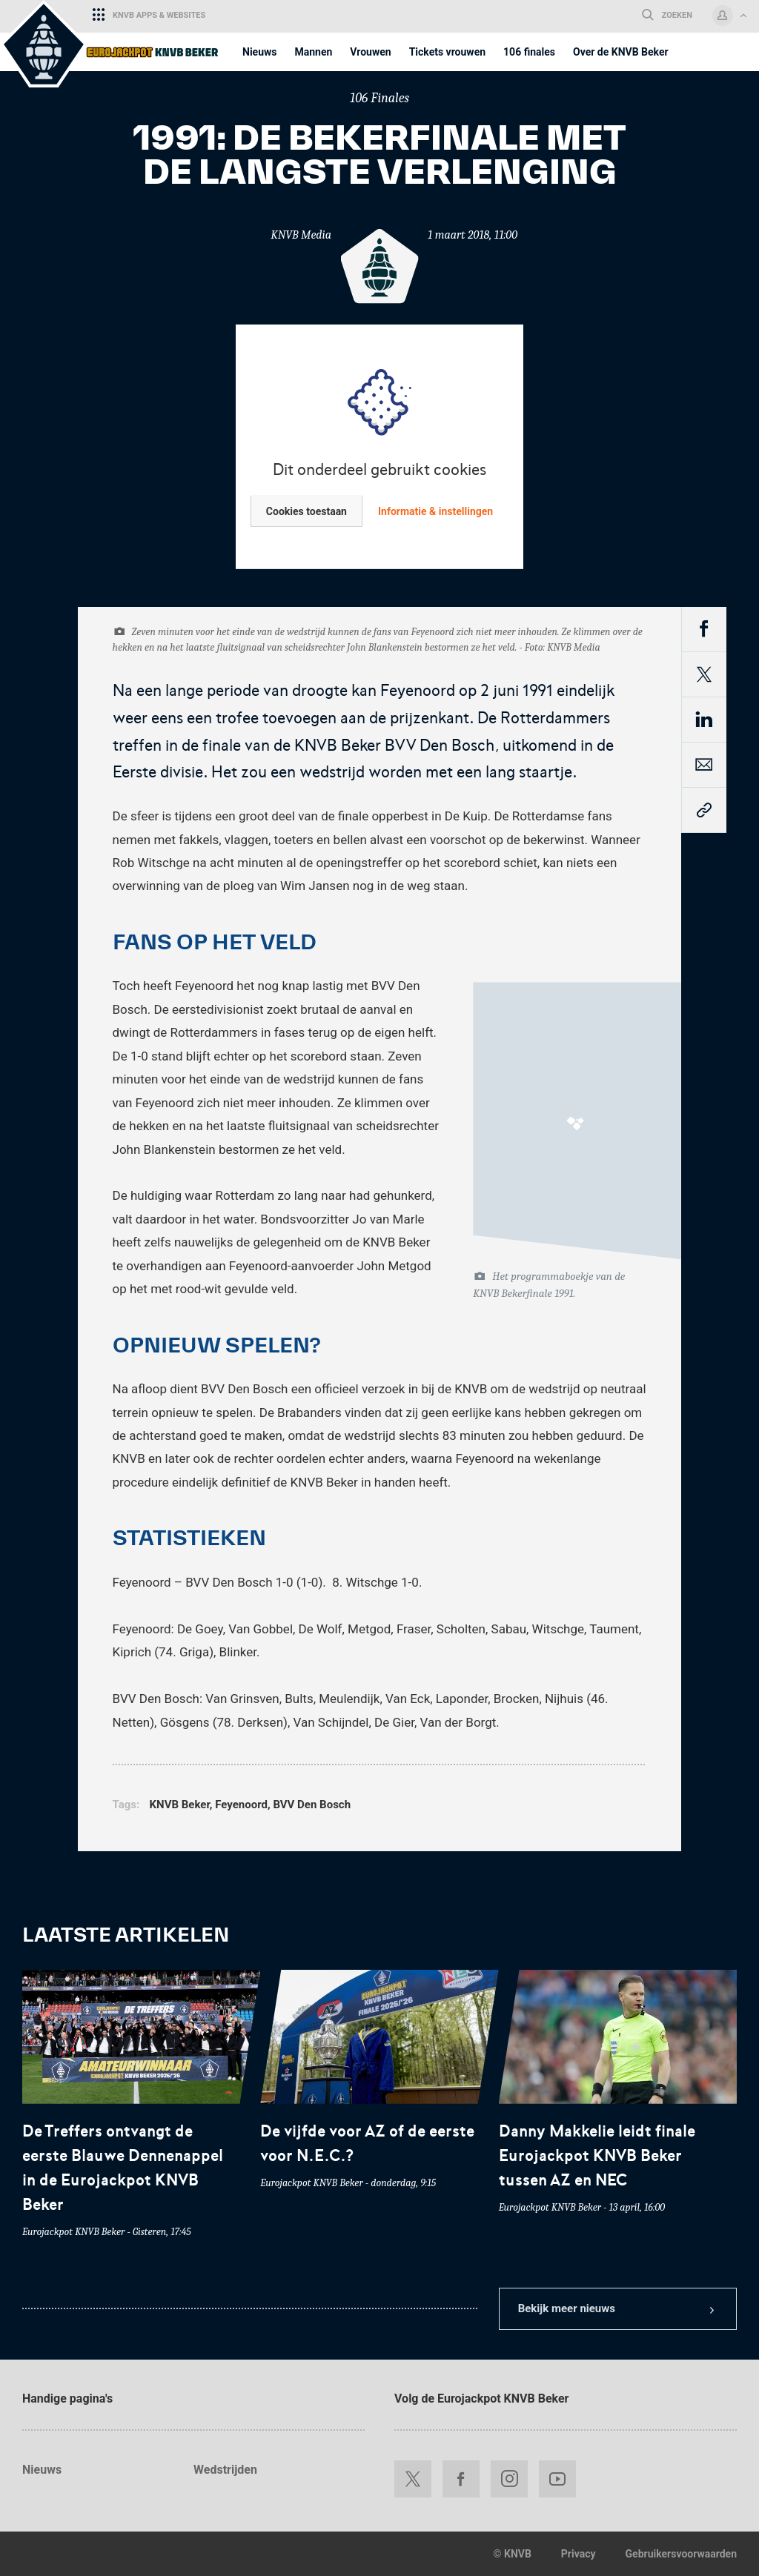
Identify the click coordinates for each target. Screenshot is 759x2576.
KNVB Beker (180, 1804)
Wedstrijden (225, 2470)
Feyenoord (241, 1804)
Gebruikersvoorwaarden (681, 2554)
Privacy (578, 2554)
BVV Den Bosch (312, 1804)
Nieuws (42, 2470)
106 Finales (379, 98)
